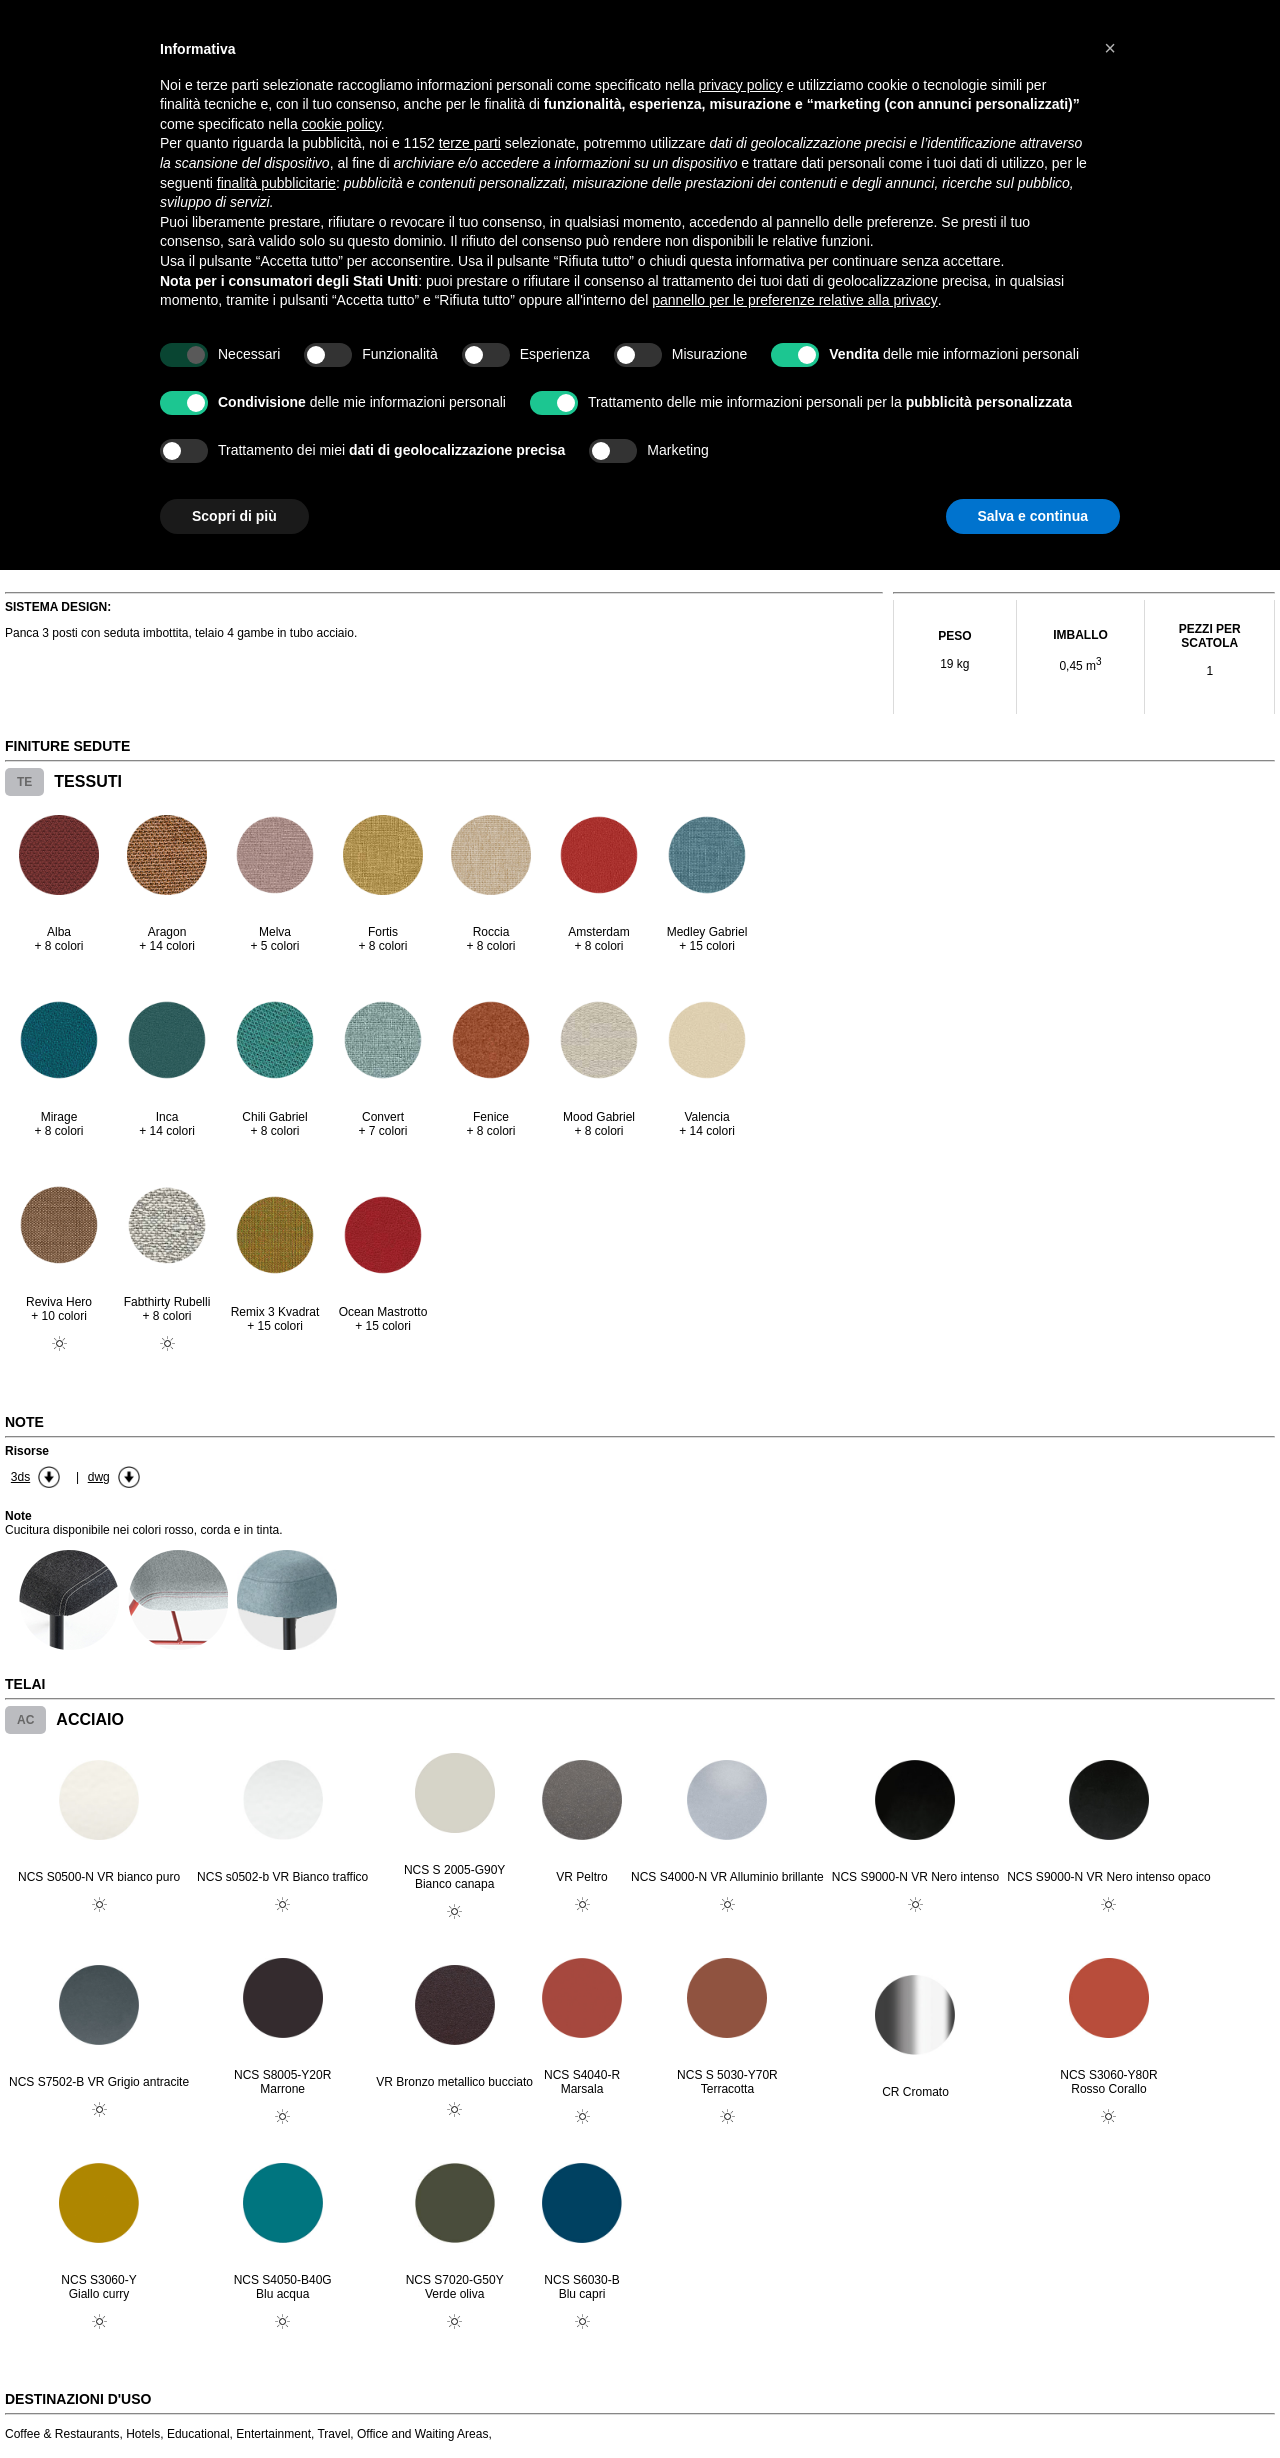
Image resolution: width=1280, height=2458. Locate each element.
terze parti (470, 143)
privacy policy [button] (741, 85)
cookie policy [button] (341, 124)
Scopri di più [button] (234, 516)
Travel (333, 2434)
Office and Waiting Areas (422, 2434)
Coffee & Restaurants (62, 2434)
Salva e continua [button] (1033, 516)
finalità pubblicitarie (276, 183)
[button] (1110, 48)
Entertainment (273, 2434)
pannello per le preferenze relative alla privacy (795, 300)
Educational (198, 2434)
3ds (20, 1477)
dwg (99, 1477)
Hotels (143, 2434)
